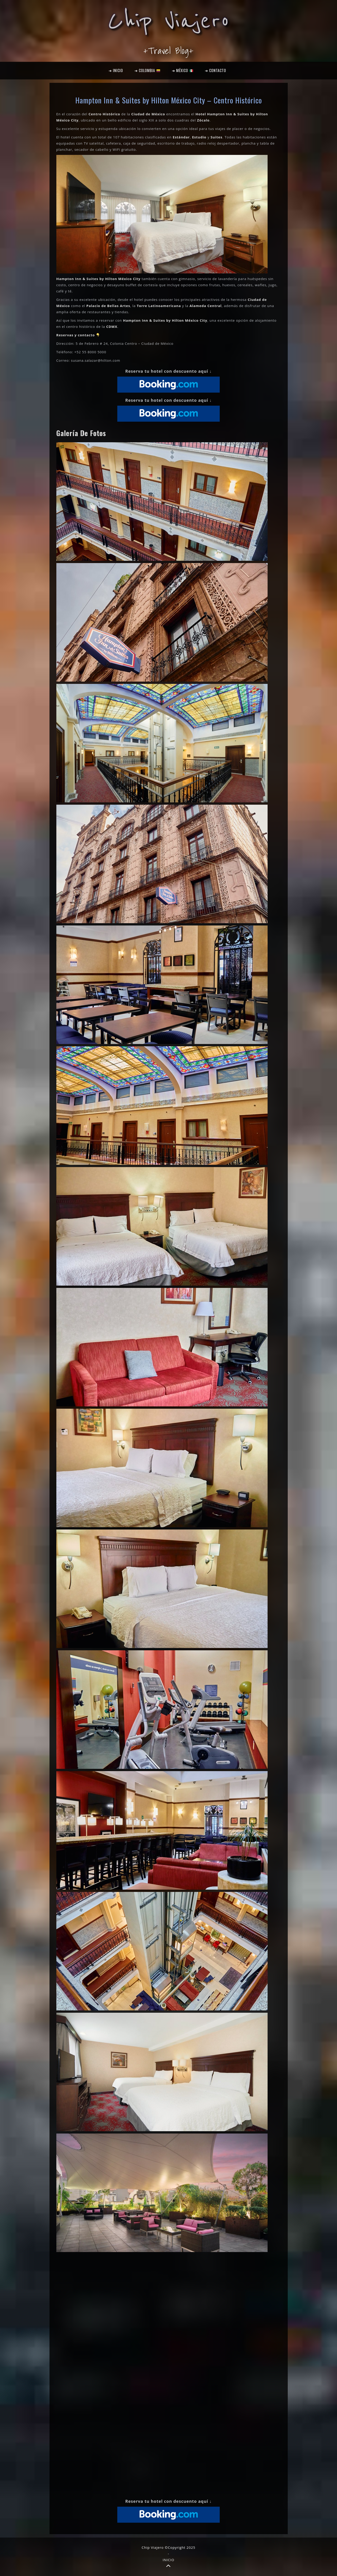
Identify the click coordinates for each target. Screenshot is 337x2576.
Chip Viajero (169, 21)
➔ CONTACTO (215, 70)
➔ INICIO (116, 70)
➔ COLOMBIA (147, 70)
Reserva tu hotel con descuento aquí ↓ (168, 371)
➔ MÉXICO (182, 70)
